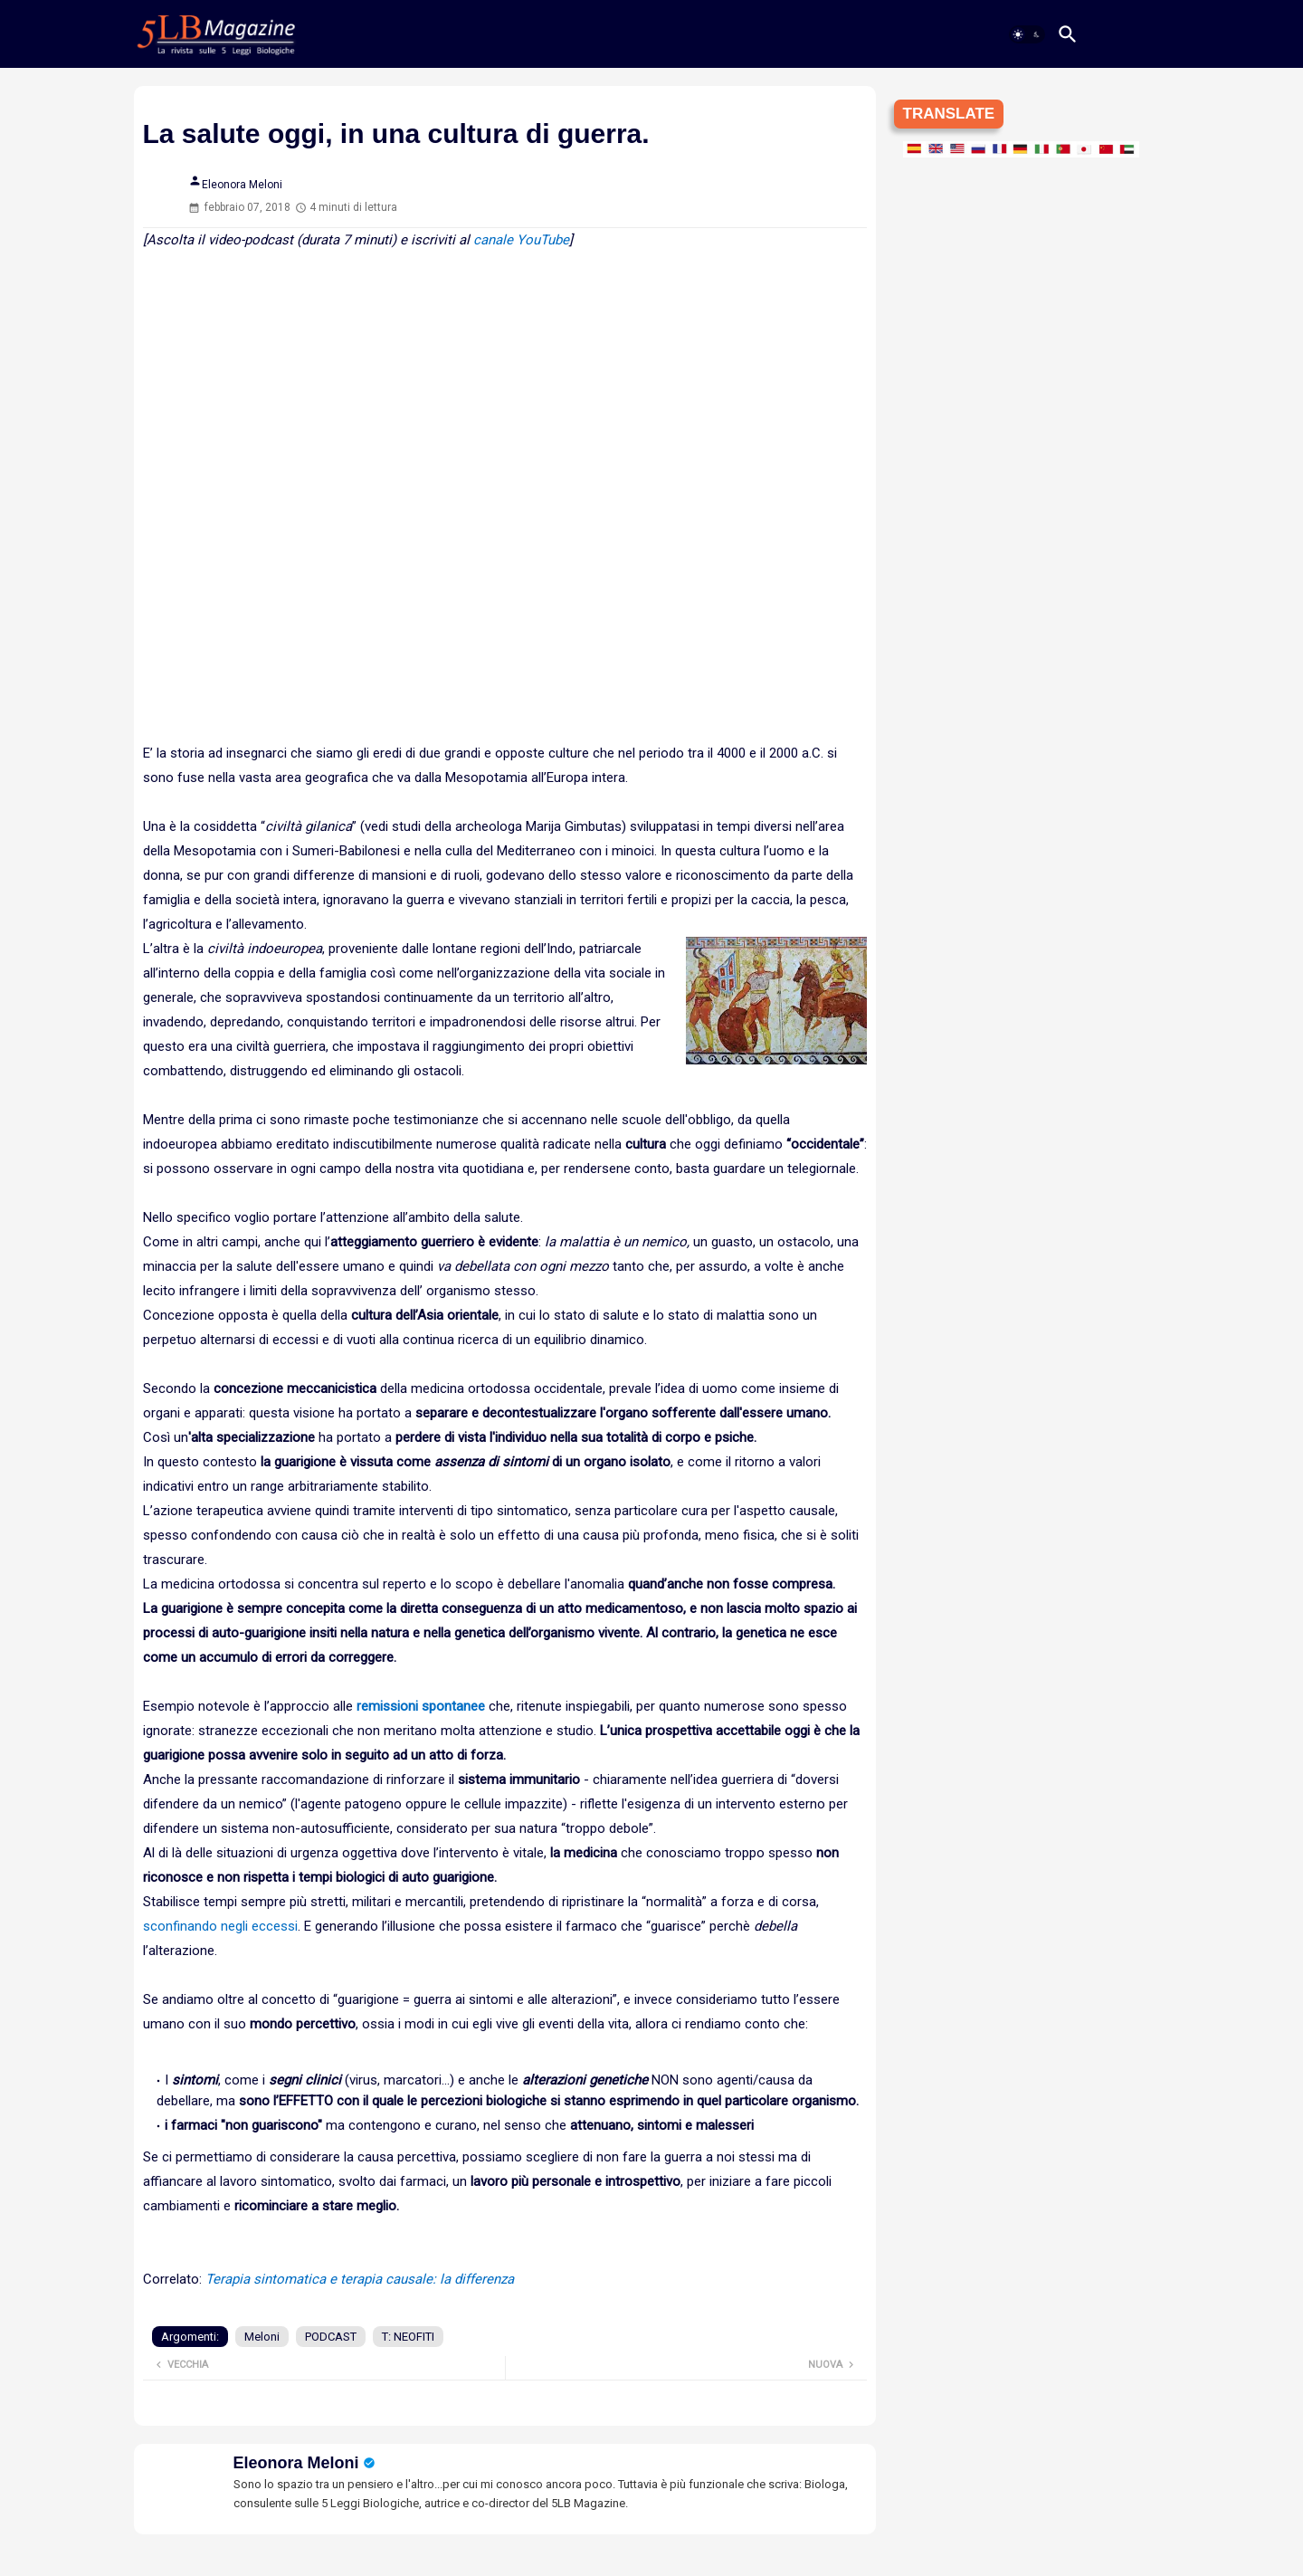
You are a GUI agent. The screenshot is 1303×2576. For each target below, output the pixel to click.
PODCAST (331, 2336)
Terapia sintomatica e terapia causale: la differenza (359, 2279)
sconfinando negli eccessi (220, 1926)
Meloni (262, 2336)
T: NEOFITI (408, 2336)
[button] (1027, 34)
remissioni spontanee (421, 1706)
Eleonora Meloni (296, 2463)
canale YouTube (521, 240)
